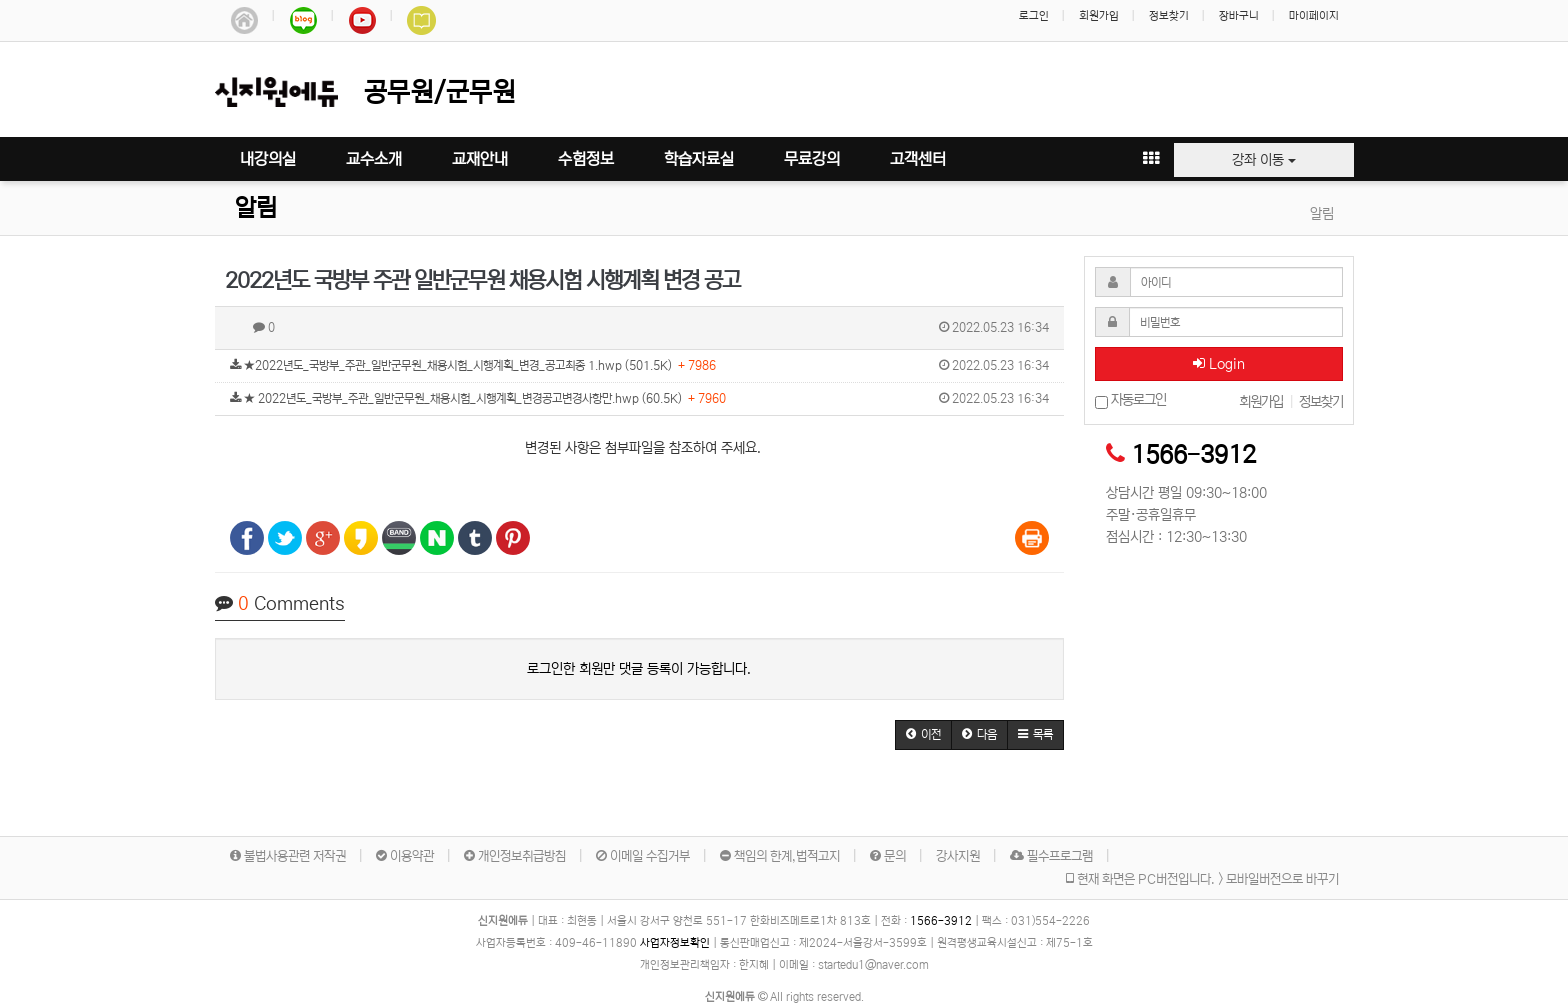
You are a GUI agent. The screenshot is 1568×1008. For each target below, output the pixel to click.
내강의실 (268, 159)
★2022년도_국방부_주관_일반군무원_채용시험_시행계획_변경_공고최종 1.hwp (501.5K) (639, 366)
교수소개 (374, 159)
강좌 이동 (1264, 160)
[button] (923, 735)
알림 (256, 208)
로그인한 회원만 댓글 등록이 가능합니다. (639, 669)
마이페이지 (1314, 16)
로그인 (1034, 16)
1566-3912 (1193, 455)
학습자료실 (699, 159)
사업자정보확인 (675, 943)
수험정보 (586, 159)
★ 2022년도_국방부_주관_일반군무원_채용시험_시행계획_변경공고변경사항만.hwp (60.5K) (639, 399)
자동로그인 (1130, 400)
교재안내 (480, 159)
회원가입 (1099, 16)
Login (1219, 364)
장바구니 (1239, 16)
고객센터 (918, 159)
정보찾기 (1169, 16)
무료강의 (812, 159)
